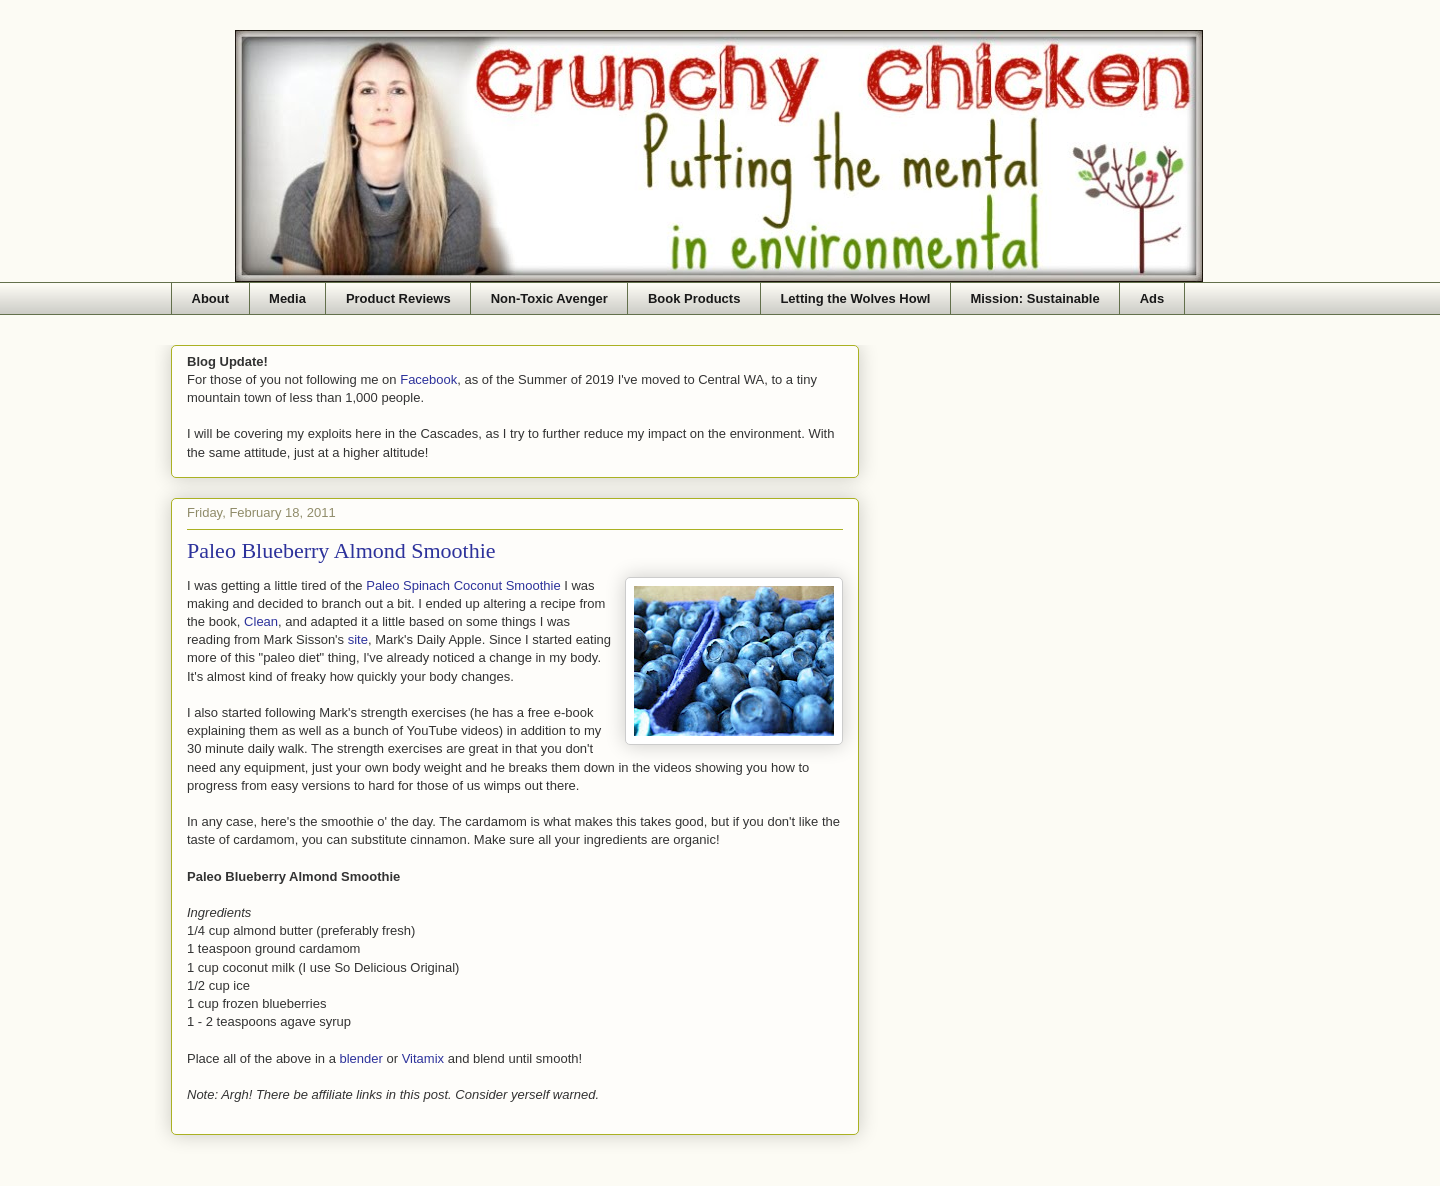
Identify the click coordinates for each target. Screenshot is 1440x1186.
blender (361, 1058)
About (211, 298)
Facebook (428, 379)
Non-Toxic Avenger (549, 298)
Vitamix (423, 1058)
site (358, 639)
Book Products (694, 298)
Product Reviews (398, 298)
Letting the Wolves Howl (855, 298)
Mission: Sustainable (1034, 298)
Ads (1152, 298)
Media (287, 298)
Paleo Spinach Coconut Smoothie (463, 585)
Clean (261, 621)
